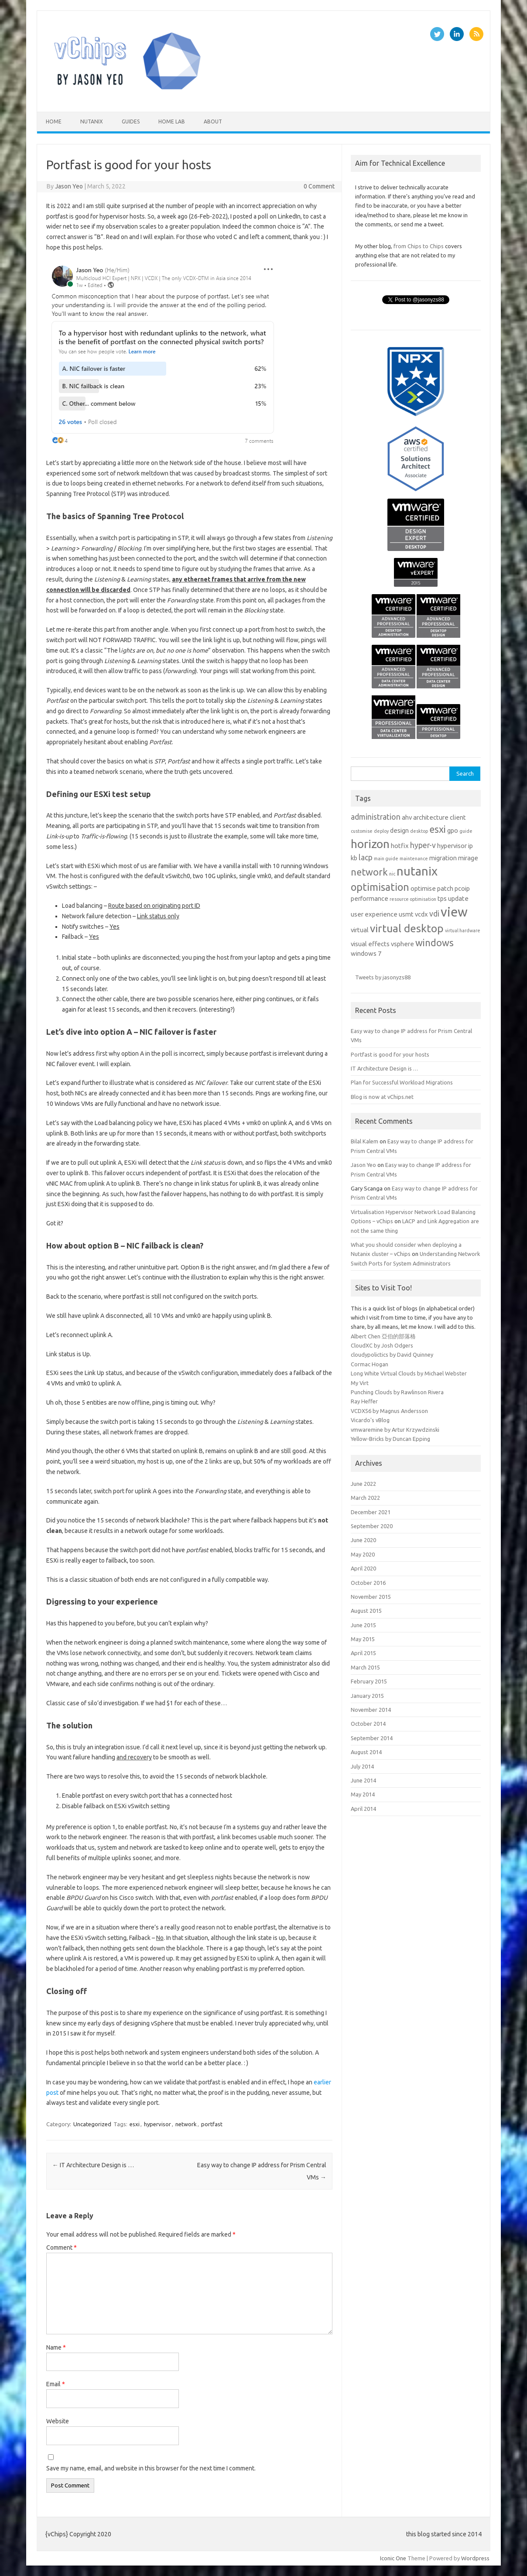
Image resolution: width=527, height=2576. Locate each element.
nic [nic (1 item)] (392, 873)
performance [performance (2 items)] (369, 898)
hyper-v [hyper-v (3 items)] (423, 845)
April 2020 (363, 1568)
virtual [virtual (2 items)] (360, 930)
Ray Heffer (364, 1401)
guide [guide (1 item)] (465, 831)
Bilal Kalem (364, 1141)
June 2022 (363, 1484)
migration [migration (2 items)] (443, 858)
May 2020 (363, 1554)
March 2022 (365, 1498)
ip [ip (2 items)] (470, 845)
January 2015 (367, 1696)
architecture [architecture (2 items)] (430, 817)
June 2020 (363, 1540)
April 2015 (363, 1653)
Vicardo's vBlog (370, 1420)
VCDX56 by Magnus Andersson (389, 1411)
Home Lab (171, 121)
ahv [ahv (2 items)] (407, 817)
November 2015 (371, 1597)
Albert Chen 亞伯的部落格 (383, 1336)
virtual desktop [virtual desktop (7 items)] (407, 928)
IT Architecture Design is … (93, 2165)
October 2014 (368, 1724)
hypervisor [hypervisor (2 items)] (452, 845)
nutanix (91, 121)
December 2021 (370, 1512)
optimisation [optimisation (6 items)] (380, 887)
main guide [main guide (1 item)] (386, 858)
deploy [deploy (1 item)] (381, 831)
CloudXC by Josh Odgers (382, 1345)
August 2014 (366, 1752)
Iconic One (393, 2558)
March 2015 (365, 1667)
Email (55, 2384)
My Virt (360, 1383)
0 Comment (319, 186)
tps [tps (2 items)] (442, 898)
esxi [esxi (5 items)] (437, 829)
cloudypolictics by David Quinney (392, 1354)
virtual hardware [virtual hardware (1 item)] (462, 930)
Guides (131, 121)
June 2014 (363, 1780)
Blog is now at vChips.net (382, 1097)
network (186, 2124)
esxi (135, 2124)
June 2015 (363, 1625)
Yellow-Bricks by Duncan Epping (390, 1439)
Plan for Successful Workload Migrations (402, 1082)
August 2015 (366, 1611)
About (213, 121)
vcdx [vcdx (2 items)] (421, 914)
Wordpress (475, 2558)
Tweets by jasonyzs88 (383, 977)
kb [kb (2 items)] (354, 858)
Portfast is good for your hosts (390, 1054)
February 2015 (369, 1681)
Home (54, 121)
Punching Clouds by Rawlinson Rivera (397, 1392)
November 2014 (371, 1710)
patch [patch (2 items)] (445, 888)
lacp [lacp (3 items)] (366, 857)
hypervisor (157, 2124)
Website (57, 2421)
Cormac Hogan (369, 1364)
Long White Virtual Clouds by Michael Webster (409, 1373)
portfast (211, 2124)
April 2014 (363, 1809)
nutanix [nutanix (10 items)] (417, 871)
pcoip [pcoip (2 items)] (462, 888)
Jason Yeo (69, 186)
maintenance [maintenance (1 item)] (414, 858)
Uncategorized (92, 2124)
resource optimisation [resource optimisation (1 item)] (413, 899)
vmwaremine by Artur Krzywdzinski (395, 1430)
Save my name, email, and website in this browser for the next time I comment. (151, 2468)
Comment (61, 2247)
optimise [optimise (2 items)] (423, 888)
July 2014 (362, 1766)
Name (56, 2347)
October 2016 (368, 1583)
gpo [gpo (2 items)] (452, 830)
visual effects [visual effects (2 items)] (370, 944)
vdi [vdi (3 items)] (434, 914)
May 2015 (363, 1639)
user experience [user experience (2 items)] (374, 914)
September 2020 (372, 1526)
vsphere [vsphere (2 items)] (402, 944)
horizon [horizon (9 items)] (370, 843)
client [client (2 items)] (458, 817)
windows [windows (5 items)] (434, 942)
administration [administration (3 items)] (375, 817)
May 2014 (363, 1794)
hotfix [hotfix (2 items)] (400, 845)
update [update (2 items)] (458, 898)
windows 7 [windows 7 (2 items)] (366, 953)
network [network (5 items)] (369, 872)
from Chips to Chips (419, 246)
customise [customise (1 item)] (362, 831)
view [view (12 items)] (454, 912)
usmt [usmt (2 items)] (406, 914)
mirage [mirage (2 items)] (468, 858)
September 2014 (372, 1738)
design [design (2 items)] (399, 830)
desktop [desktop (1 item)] (419, 831)
